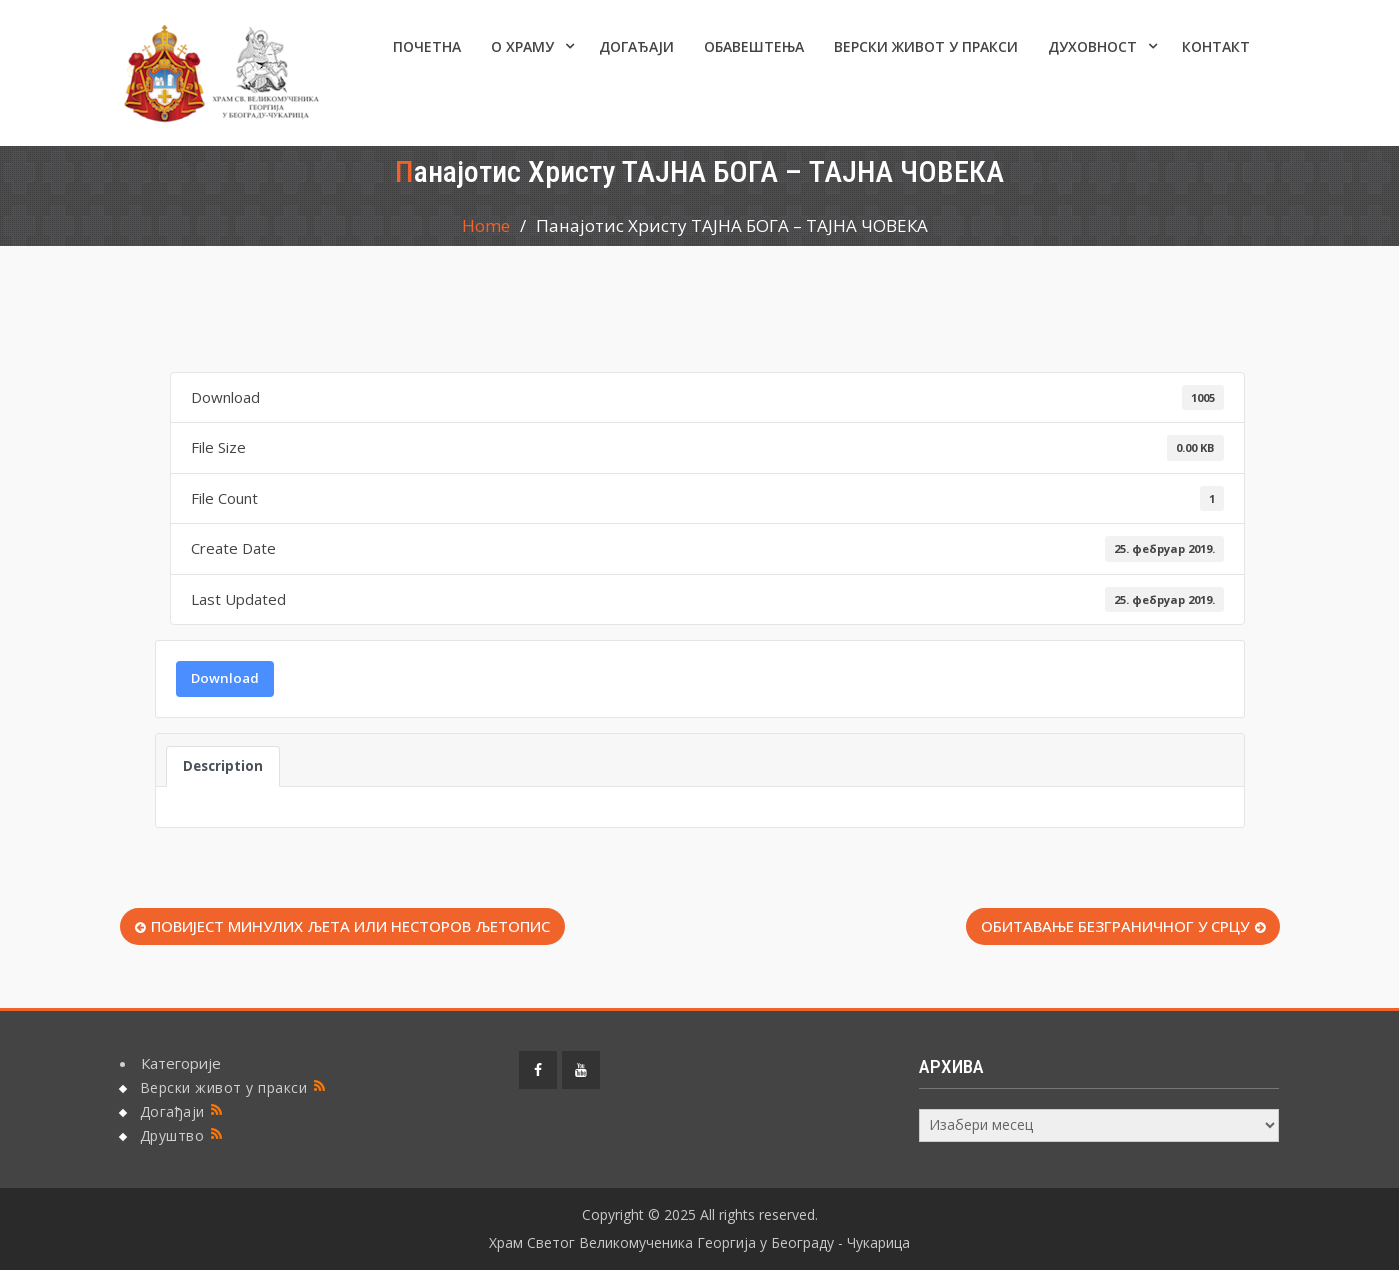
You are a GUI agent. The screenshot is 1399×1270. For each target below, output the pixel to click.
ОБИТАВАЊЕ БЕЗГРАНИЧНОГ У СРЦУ (1115, 926)
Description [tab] (223, 766)
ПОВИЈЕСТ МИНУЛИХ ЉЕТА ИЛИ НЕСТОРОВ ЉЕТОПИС (350, 926)
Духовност (1092, 46)
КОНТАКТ (1216, 46)
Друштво (172, 1135)
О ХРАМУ (522, 46)
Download (225, 678)
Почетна (427, 46)
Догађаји (636, 46)
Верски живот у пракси (926, 46)
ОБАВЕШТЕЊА (754, 46)
